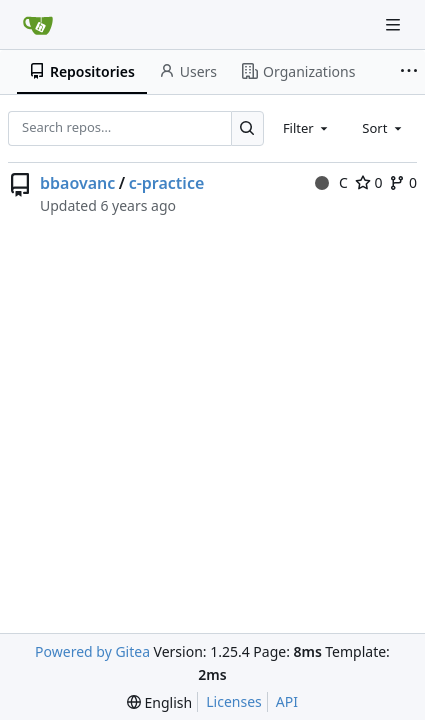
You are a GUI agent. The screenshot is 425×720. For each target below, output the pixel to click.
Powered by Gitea (92, 651)
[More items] (409, 72)
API (287, 701)
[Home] (38, 25)
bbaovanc (77, 183)
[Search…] (247, 128)
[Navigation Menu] (395, 24)
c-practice (167, 183)
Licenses (234, 701)
